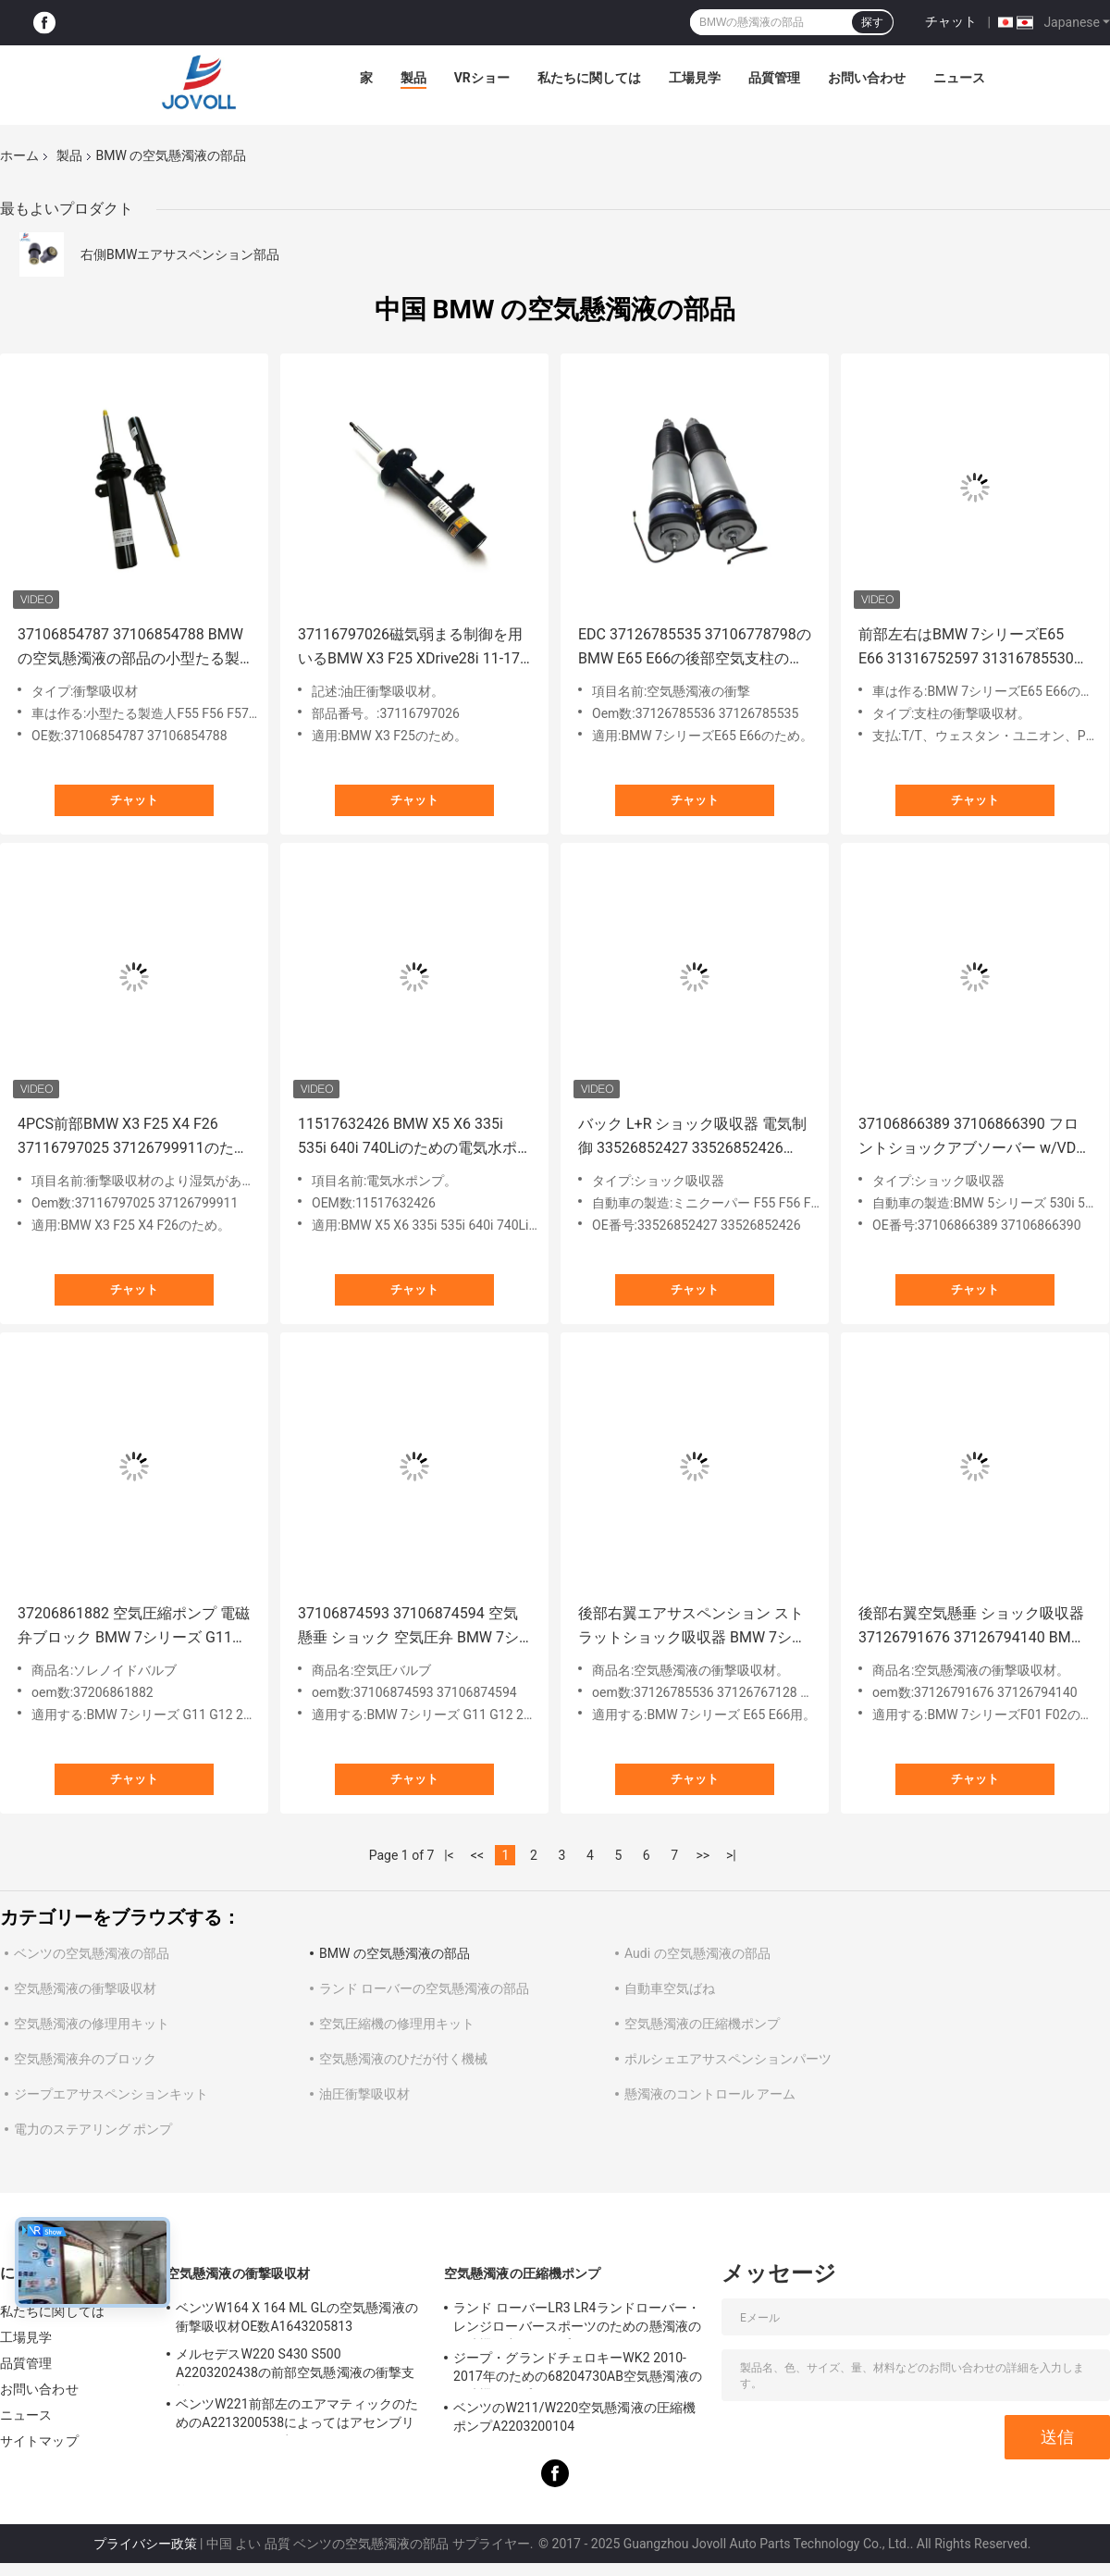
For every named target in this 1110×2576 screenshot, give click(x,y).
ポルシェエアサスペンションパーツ (728, 2058)
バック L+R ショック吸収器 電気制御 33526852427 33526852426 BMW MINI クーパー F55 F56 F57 (692, 1137)
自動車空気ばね (669, 1988)
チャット (951, 21)
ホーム (19, 155)
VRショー (482, 77)
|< (449, 1855)
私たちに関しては (589, 77)
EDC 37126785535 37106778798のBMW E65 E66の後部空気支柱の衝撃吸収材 (694, 648)
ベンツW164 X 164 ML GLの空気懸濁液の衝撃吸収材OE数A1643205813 (297, 2317)
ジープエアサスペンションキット (111, 2094)
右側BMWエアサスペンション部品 (179, 254)
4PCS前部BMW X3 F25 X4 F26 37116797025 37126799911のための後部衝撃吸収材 (133, 1137)
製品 (413, 77)
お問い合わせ (867, 77)
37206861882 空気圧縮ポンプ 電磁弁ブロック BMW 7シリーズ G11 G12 (134, 1627)
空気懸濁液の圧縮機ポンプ (702, 2023)
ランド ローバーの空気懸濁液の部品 (424, 1988)
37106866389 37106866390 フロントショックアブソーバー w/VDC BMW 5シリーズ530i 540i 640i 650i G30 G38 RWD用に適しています (974, 1137)
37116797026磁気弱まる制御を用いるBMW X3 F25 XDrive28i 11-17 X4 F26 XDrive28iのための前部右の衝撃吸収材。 (413, 648)
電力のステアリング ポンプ (93, 2129)
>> (702, 1855)
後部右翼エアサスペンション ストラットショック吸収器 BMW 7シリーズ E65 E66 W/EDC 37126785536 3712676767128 (694, 1627)
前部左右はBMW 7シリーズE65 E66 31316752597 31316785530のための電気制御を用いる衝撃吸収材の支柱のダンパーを (973, 648)
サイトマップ (39, 2441)
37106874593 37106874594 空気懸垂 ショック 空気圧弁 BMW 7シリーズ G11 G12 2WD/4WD (408, 1627)
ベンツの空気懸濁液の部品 (91, 1953)
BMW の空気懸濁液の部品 (394, 1953)
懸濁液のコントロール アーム (710, 2094)
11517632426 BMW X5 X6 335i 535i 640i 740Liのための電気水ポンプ (407, 1137)
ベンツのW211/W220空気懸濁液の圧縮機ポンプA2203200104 (574, 2417)
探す (872, 22)
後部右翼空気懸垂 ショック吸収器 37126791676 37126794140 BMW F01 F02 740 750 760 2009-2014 (971, 1627)
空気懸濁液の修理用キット (91, 2023)
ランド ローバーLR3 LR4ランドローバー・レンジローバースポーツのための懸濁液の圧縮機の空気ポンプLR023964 (577, 2319)
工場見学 (695, 77)
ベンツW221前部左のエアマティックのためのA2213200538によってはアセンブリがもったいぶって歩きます (297, 2415)
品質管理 (774, 77)
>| (731, 1855)
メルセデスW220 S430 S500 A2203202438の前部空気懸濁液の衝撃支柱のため (295, 2366)
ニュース (959, 77)
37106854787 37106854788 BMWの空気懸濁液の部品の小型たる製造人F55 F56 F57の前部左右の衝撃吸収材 (132, 648)
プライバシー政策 (145, 2543)
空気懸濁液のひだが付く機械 (403, 2058)
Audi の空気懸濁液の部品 (697, 1953)
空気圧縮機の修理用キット (397, 2023)
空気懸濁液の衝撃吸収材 (85, 1988)
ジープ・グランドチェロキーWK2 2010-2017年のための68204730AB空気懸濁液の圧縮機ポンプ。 (577, 2369)
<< (477, 1855)
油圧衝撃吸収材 (364, 2094)
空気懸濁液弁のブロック (85, 2058)
